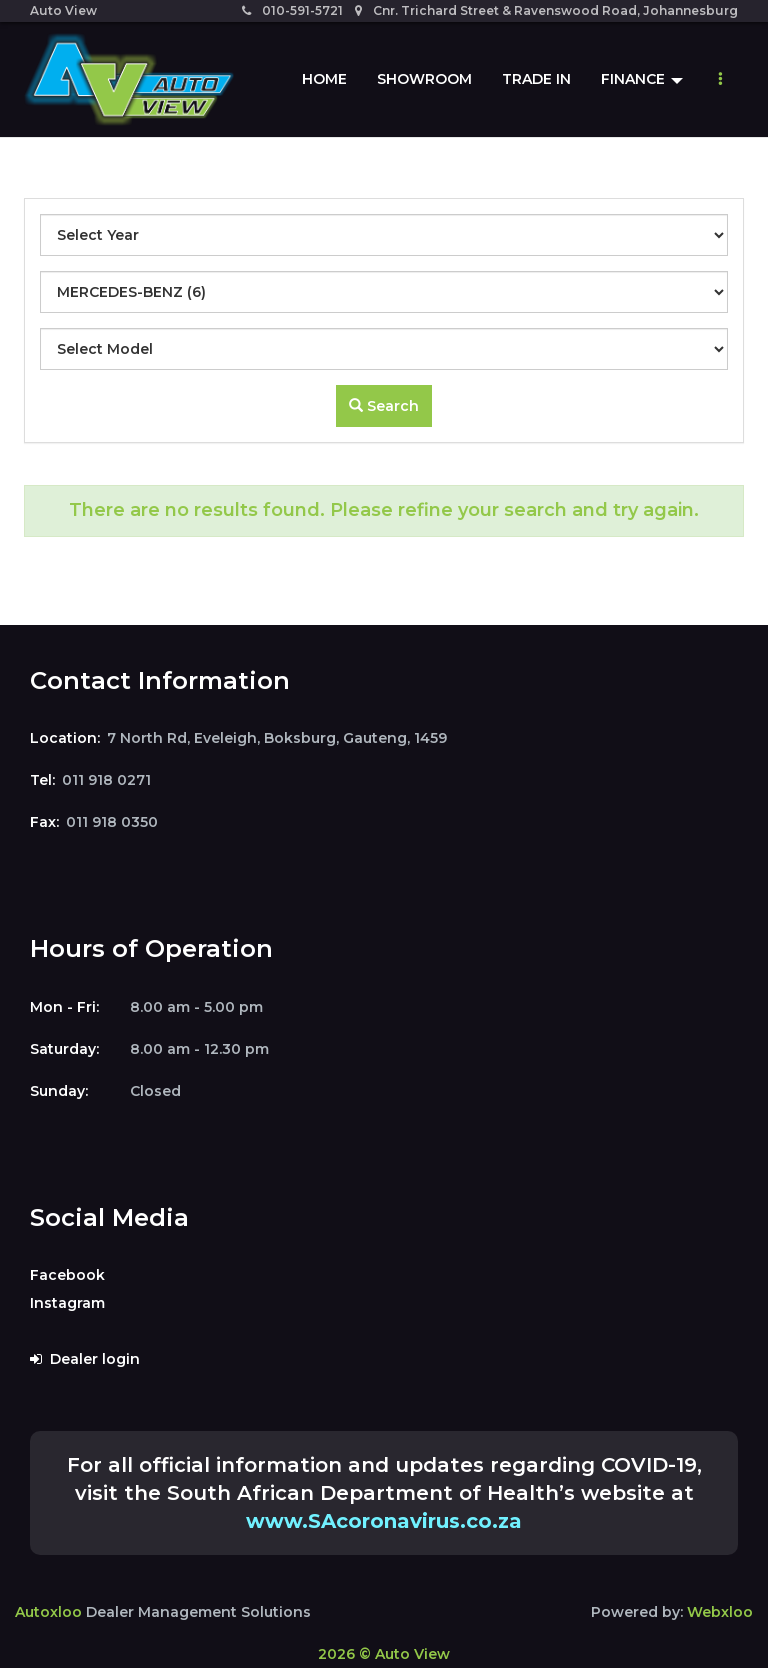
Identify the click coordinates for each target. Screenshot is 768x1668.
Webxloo (720, 1612)
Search (384, 406)
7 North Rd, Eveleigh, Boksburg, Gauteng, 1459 (277, 738)
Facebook (67, 1275)
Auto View (63, 10)
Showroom (424, 79)
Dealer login (85, 1359)
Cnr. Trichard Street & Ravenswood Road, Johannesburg (546, 10)
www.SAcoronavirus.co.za (384, 1521)
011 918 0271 (106, 780)
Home (324, 79)
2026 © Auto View (384, 1654)
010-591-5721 (292, 10)
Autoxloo (48, 1612)
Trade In (536, 79)
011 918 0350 (112, 822)
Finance (642, 79)
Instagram (67, 1303)
